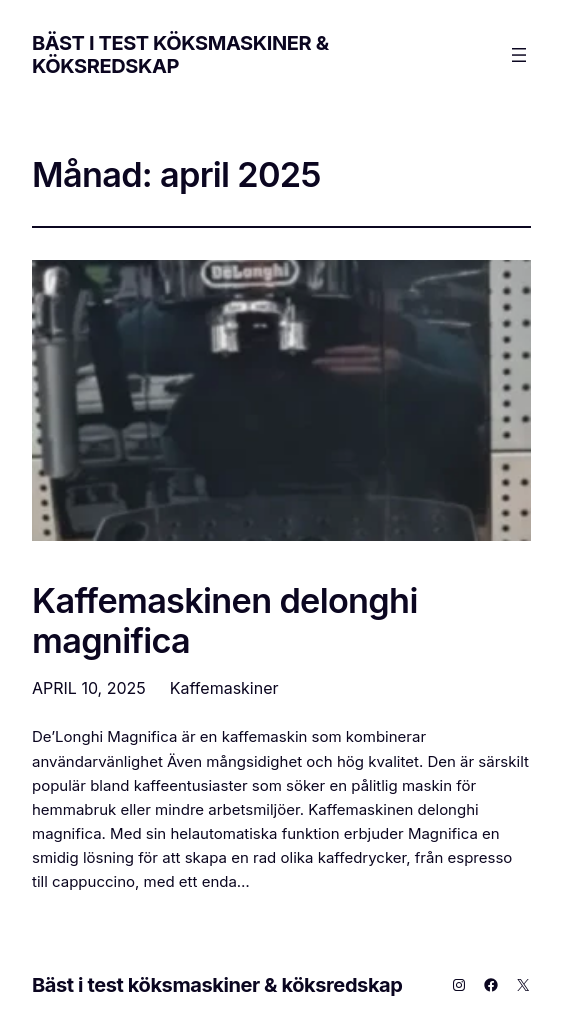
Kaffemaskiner (224, 688)
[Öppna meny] (519, 55)
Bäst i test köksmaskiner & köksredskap (180, 54)
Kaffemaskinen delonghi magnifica (225, 620)
